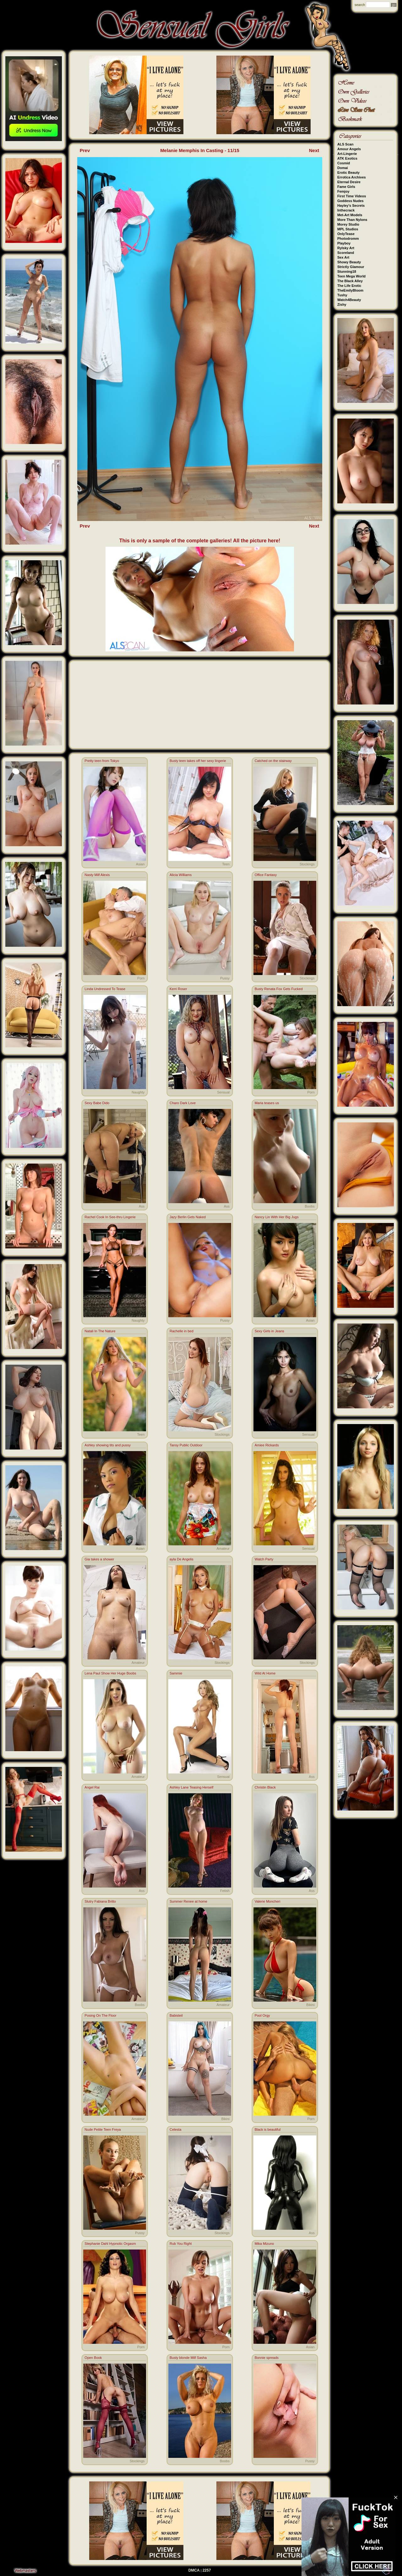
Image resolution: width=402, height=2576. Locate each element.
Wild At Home (265, 1673)
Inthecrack (346, 210)
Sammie (176, 1673)
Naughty (138, 1092)
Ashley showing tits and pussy (107, 1445)
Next (314, 150)
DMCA (194, 2570)
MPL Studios (347, 229)
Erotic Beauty (348, 172)
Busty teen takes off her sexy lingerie (198, 761)
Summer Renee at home (188, 1901)
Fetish (225, 1891)
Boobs (309, 1206)
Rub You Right (181, 2243)
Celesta (175, 2129)
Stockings (307, 864)
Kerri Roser (178, 989)
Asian (140, 864)
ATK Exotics (347, 158)
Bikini (310, 2005)
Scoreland (345, 253)
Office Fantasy (266, 875)
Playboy (343, 243)
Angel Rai (92, 1787)
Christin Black (265, 1787)
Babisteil (176, 2015)
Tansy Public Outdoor (186, 1445)
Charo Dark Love (183, 1103)
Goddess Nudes (350, 201)
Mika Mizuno (264, 2243)
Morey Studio (348, 224)
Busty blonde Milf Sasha (188, 2358)
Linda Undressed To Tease (104, 989)
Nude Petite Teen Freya (102, 2129)
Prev (85, 150)
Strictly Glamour (350, 267)
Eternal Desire (349, 182)
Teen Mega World (351, 276)
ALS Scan (345, 144)
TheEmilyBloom (350, 290)
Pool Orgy (262, 2015)
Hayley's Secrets (351, 205)
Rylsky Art (345, 248)
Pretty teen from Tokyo (101, 761)
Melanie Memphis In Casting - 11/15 (199, 150)
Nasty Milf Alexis (97, 875)
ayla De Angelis (181, 1559)
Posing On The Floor (100, 2015)
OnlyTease (346, 234)
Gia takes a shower (99, 1559)
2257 (207, 2570)
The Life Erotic (349, 286)
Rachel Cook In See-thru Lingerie (110, 1217)
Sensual (223, 1092)
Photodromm (348, 238)
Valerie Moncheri (267, 1901)
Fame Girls (346, 187)
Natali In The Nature (99, 1331)
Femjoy (343, 191)
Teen (226, 864)
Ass (141, 1206)
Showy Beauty (349, 262)
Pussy (225, 978)
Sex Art (343, 257)
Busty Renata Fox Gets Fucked (279, 989)
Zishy (341, 304)
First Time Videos (351, 196)
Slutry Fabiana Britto (100, 1901)
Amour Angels (349, 149)
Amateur (223, 1548)
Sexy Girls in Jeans (269, 1331)
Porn (140, 978)
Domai (342, 168)
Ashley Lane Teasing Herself (191, 1787)
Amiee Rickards (267, 1445)
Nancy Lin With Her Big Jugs (277, 1217)
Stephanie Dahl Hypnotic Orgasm (110, 2243)
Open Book (93, 2358)
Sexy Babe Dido (96, 1103)
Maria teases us (267, 1103)
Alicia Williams (181, 875)
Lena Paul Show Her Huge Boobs (110, 1673)
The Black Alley (350, 281)
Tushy (342, 295)
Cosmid (343, 163)
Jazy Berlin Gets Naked (188, 1217)
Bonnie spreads (267, 2358)
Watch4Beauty (349, 300)
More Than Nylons (352, 220)
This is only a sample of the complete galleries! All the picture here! (199, 540)
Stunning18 (346, 271)
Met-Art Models (349, 215)
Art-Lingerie (347, 154)
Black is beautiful (268, 2129)
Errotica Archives (351, 177)
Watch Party (264, 1559)
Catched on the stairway (273, 761)
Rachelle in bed (181, 1331)
